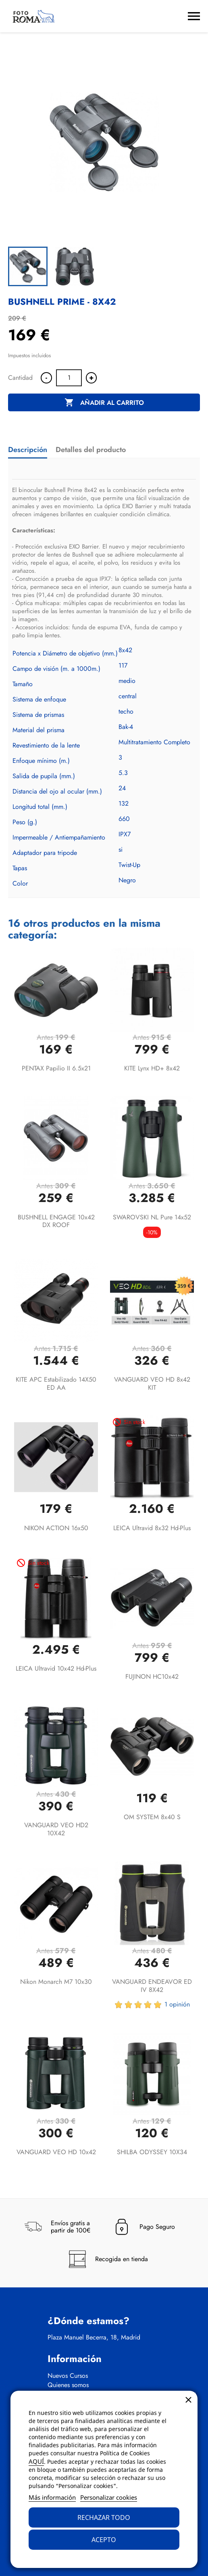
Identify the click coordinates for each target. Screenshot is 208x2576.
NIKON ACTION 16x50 (56, 1528)
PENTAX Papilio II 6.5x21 (56, 1068)
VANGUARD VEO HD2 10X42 (56, 1829)
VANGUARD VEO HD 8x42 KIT (152, 1383)
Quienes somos (68, 2385)
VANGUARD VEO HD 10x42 (56, 2152)
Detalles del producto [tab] (91, 449)
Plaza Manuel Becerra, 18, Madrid (94, 2337)
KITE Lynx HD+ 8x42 (152, 1068)
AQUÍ (36, 2461)
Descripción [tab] (27, 449)
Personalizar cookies (108, 2497)
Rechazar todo (103, 2517)
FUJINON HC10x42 (152, 1676)
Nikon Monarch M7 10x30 (56, 1981)
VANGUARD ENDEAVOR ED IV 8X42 (152, 1985)
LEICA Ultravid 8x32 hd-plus (152, 1528)
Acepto (104, 2539)
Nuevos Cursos (68, 2376)
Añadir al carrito (104, 403)
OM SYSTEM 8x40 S (152, 1817)
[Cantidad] (69, 377)
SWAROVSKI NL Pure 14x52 (152, 1217)
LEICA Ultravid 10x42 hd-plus (56, 1668)
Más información (52, 2497)
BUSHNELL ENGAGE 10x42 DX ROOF (56, 1221)
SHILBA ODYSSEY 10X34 (152, 2152)
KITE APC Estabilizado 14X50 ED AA (56, 1383)
